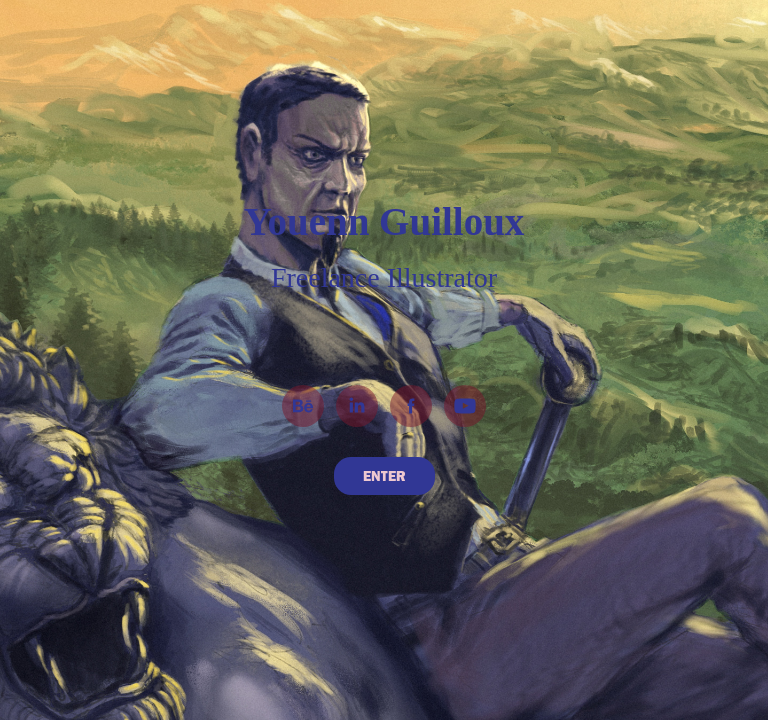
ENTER (384, 476)
